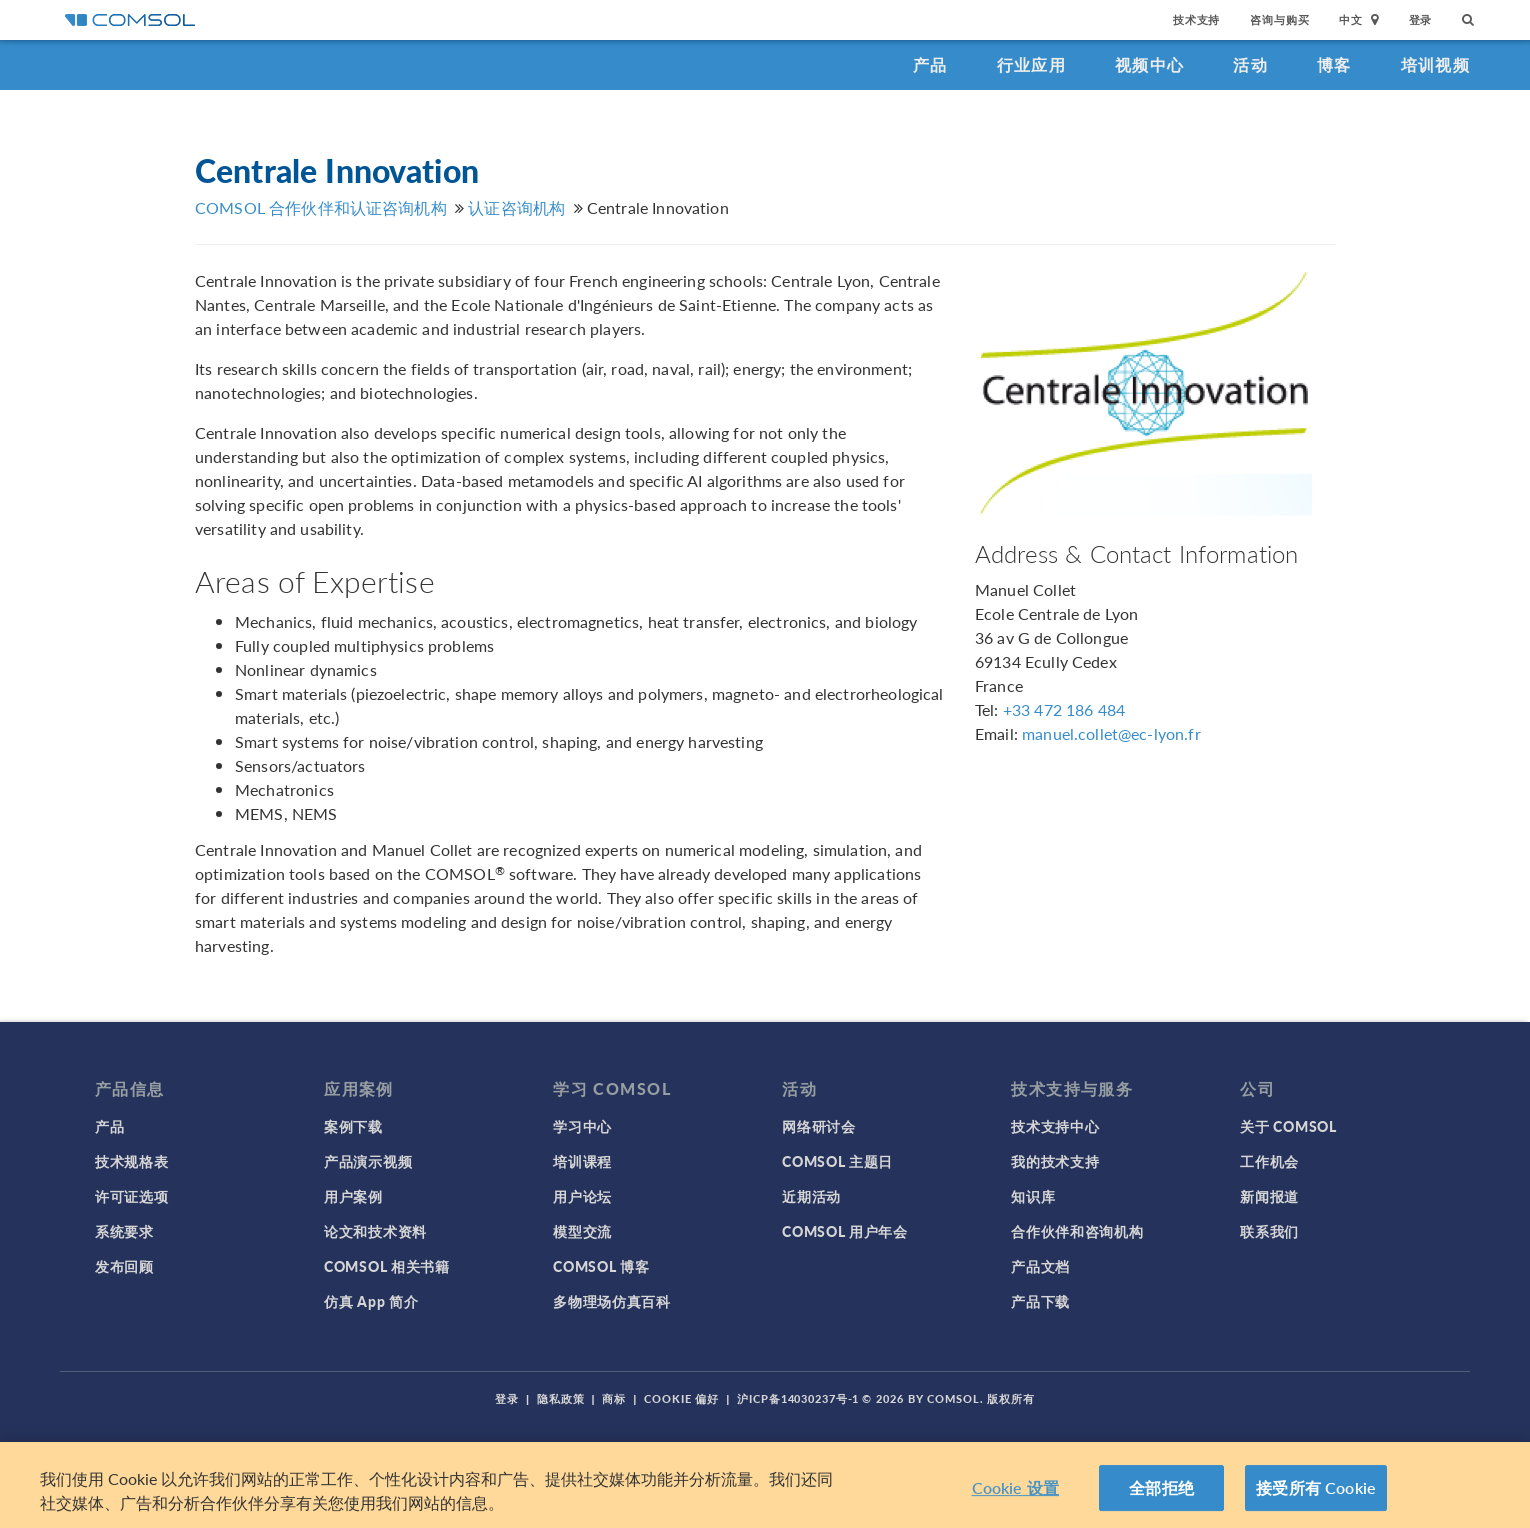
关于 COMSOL (1288, 1126)
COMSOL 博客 (601, 1266)
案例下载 (353, 1126)
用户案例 (353, 1196)
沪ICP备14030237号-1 (798, 1398)
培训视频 (1435, 64)
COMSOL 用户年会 (845, 1231)
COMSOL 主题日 (837, 1161)
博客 (1334, 64)
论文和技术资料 (375, 1231)
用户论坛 (582, 1196)
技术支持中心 (1055, 1126)
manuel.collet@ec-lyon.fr (1111, 733)
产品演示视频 (368, 1161)
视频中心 (1149, 64)
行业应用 (1031, 64)
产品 (930, 64)
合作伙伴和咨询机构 (1077, 1231)
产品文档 (1040, 1266)
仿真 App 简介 (371, 1301)
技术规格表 (132, 1161)
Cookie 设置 (1015, 1487)
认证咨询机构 (516, 207)
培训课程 (582, 1161)
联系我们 (1269, 1231)
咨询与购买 (1279, 19)
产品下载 (1040, 1301)
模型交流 (582, 1231)
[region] (765, 1485)
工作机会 (1269, 1161)
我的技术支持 (1055, 1161)
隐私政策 (561, 1398)
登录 (1421, 19)
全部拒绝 (1161, 1487)
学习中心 (582, 1126)
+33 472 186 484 (1064, 709)
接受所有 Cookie (1316, 1487)
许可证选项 (132, 1196)
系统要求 (124, 1231)
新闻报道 (1269, 1196)
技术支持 (1196, 19)
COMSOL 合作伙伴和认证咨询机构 (321, 207)
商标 (614, 1398)
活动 (1250, 64)
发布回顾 (124, 1266)
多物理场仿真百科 (612, 1301)
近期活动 (811, 1196)
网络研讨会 (819, 1126)
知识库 (1033, 1196)
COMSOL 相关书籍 (387, 1266)
